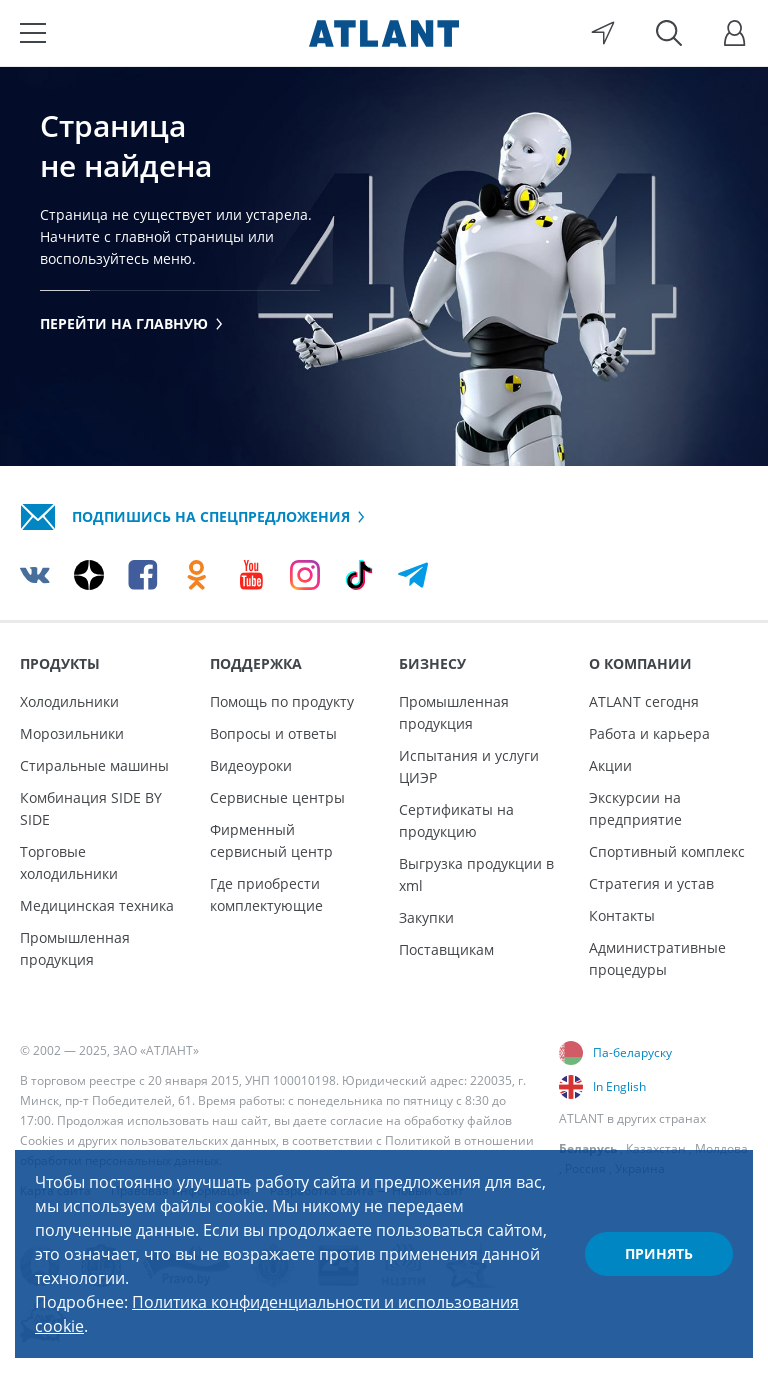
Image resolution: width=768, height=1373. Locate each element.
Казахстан (656, 1148)
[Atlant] (384, 33)
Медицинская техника (97, 905)
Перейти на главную (131, 323)
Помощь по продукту (282, 701)
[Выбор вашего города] (603, 33)
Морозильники (72, 733)
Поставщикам (446, 949)
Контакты (622, 915)
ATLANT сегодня (644, 701)
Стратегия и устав (651, 883)
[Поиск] (669, 33)
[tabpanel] (384, 266)
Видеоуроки (251, 765)
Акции (610, 765)
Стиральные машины (94, 765)
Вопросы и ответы (273, 733)
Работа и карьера (649, 733)
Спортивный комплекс (667, 851)
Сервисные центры (277, 797)
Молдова (721, 1148)
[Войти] (735, 33)
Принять (659, 1253)
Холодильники (69, 701)
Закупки (426, 917)
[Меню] (33, 33)
